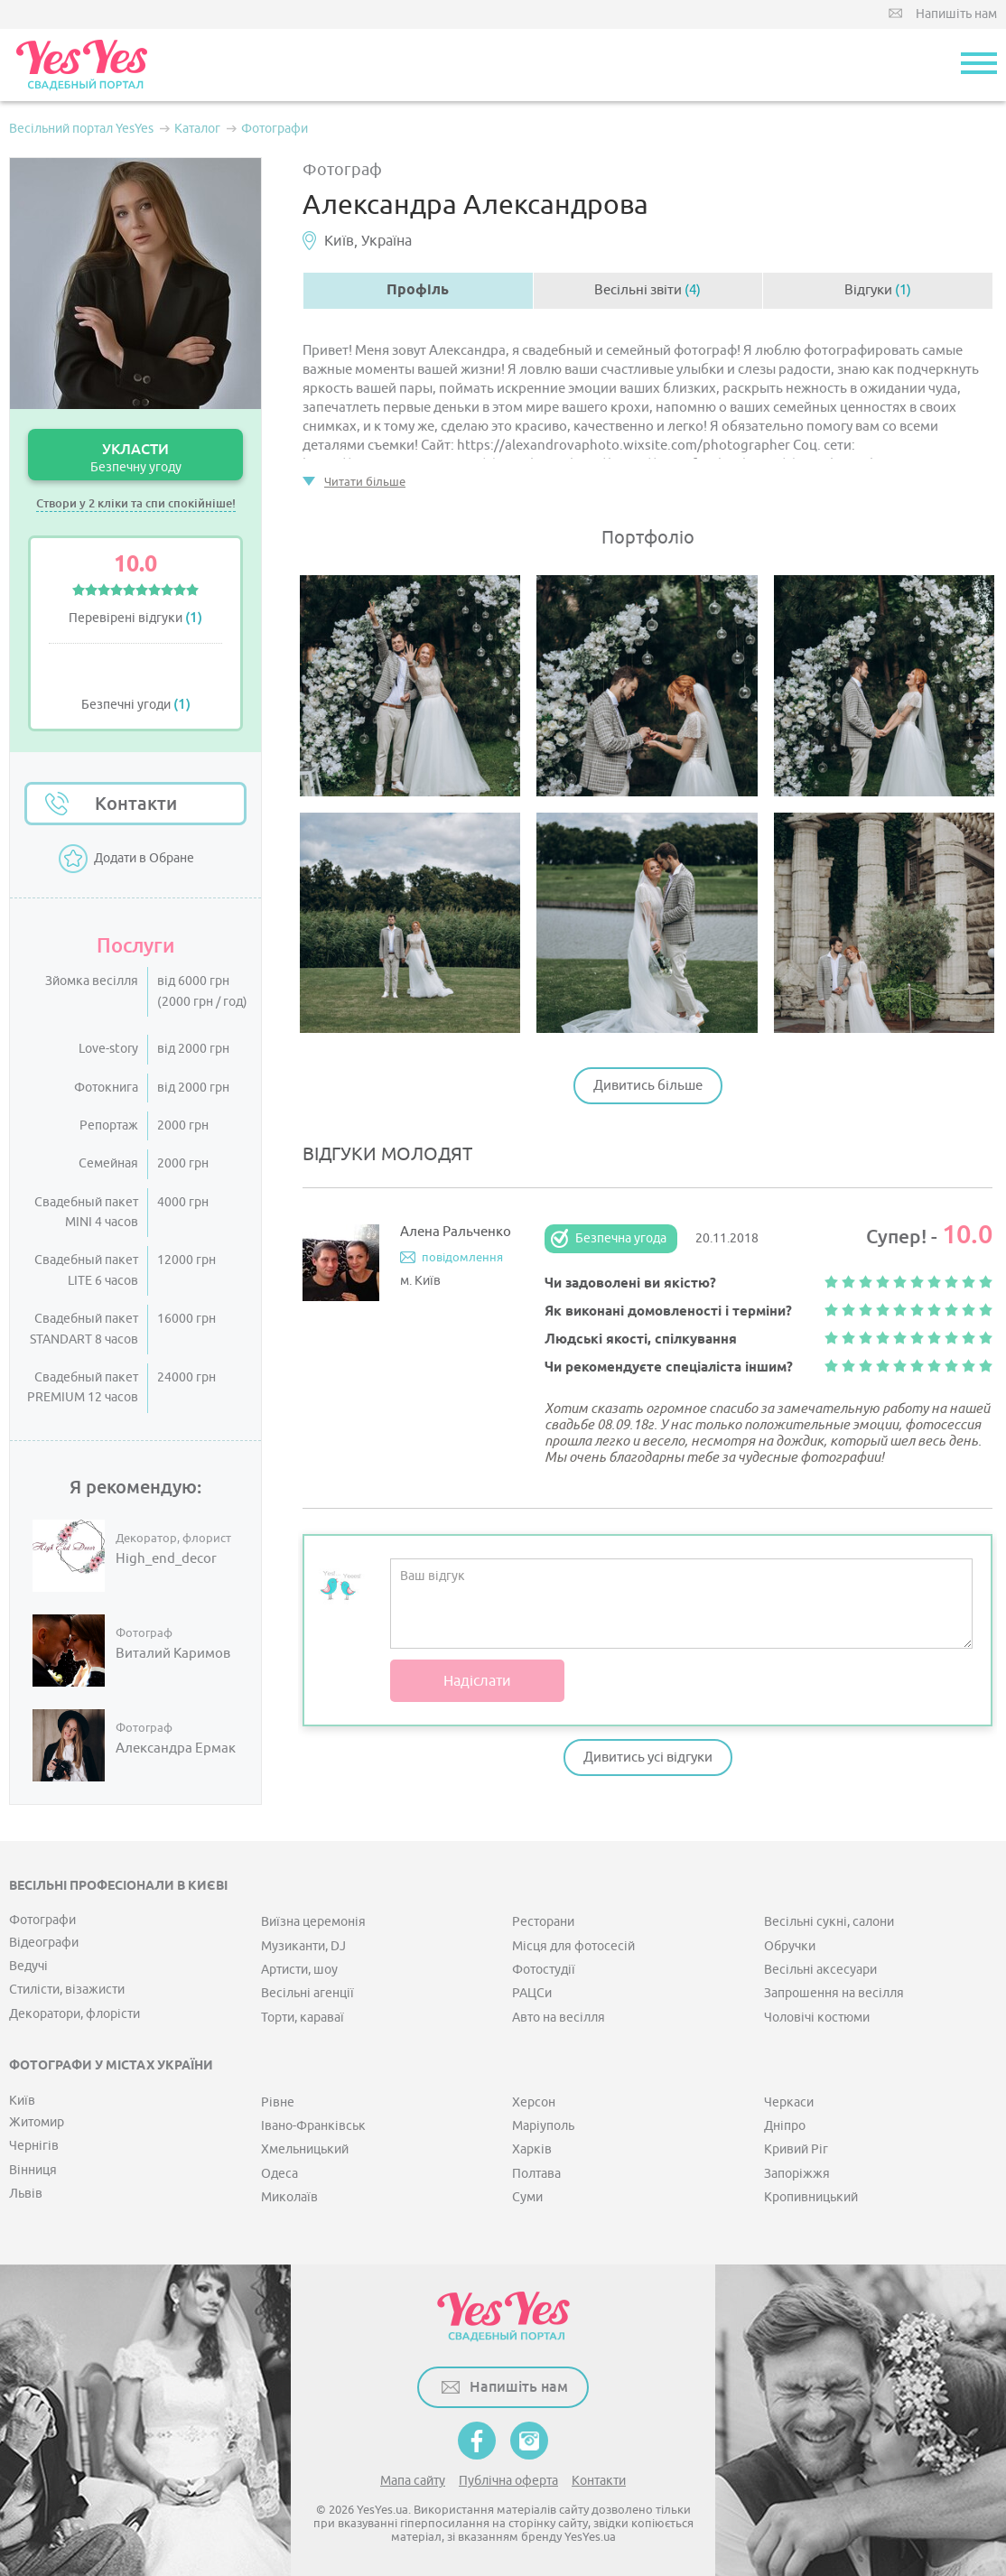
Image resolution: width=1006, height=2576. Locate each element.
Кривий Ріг (796, 2149)
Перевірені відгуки (135, 618)
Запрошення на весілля (834, 1993)
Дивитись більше (648, 1085)
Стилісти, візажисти (67, 1989)
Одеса (279, 2173)
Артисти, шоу (299, 1969)
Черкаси (789, 2102)
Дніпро (785, 2126)
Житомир (36, 2122)
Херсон (533, 2102)
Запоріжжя (797, 2173)
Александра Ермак (176, 1749)
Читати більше (364, 481)
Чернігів (34, 2145)
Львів (25, 2193)
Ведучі (28, 1966)
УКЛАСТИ (135, 457)
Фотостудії (543, 1969)
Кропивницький (811, 2197)
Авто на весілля (558, 2017)
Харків (532, 2149)
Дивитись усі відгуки (648, 1757)
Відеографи (44, 1942)
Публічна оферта (508, 2480)
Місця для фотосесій (573, 1946)
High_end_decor (166, 1559)
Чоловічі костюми (817, 2017)
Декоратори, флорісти (74, 2014)
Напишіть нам (956, 14)
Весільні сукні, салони (829, 1922)
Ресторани (543, 1922)
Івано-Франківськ (313, 2126)
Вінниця (33, 2170)
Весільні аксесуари (820, 1969)
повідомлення (462, 1257)
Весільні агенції (307, 1993)
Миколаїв (289, 2197)
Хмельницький (305, 2149)
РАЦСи (532, 1993)
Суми (527, 2197)
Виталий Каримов (173, 1654)
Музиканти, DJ (303, 1946)
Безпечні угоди (136, 704)
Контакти (136, 803)
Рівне (277, 2102)
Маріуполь (543, 2126)
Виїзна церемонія (313, 1922)
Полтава (536, 2173)
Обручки (789, 1946)
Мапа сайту (412, 2480)
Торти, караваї (302, 2017)
